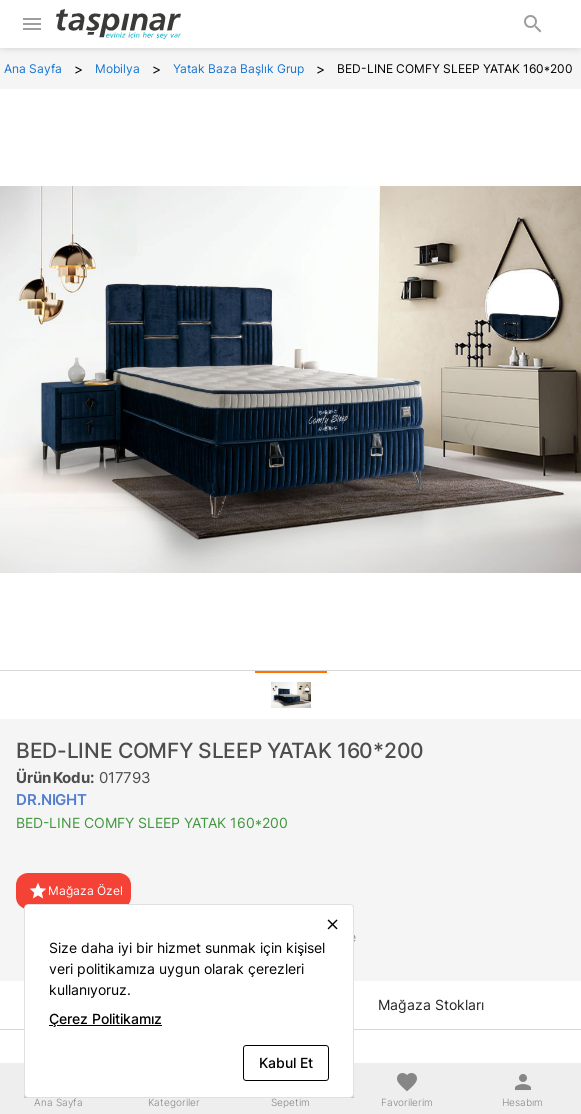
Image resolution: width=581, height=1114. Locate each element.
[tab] (291, 695)
